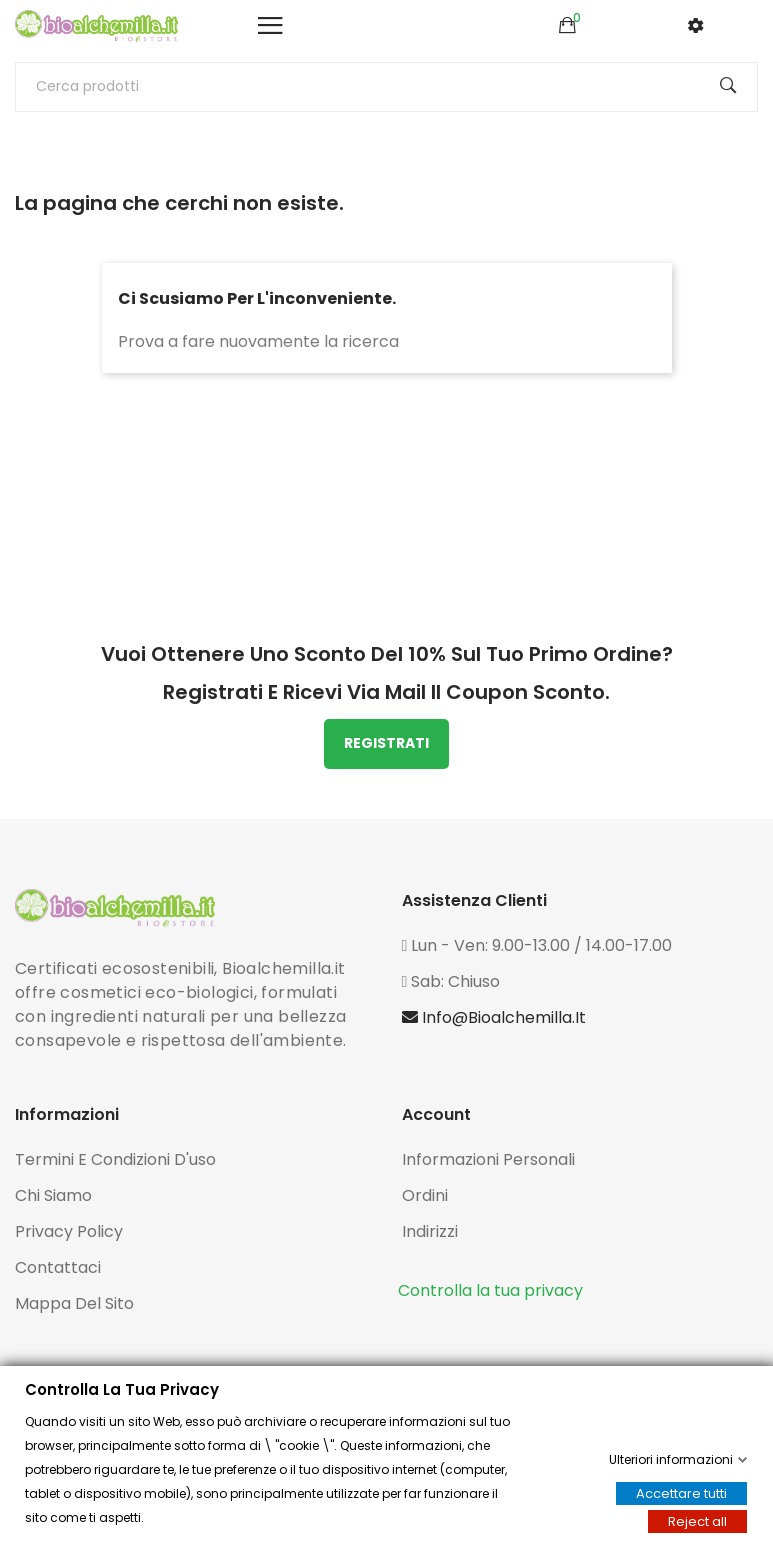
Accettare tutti (681, 1493)
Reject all (697, 1521)
